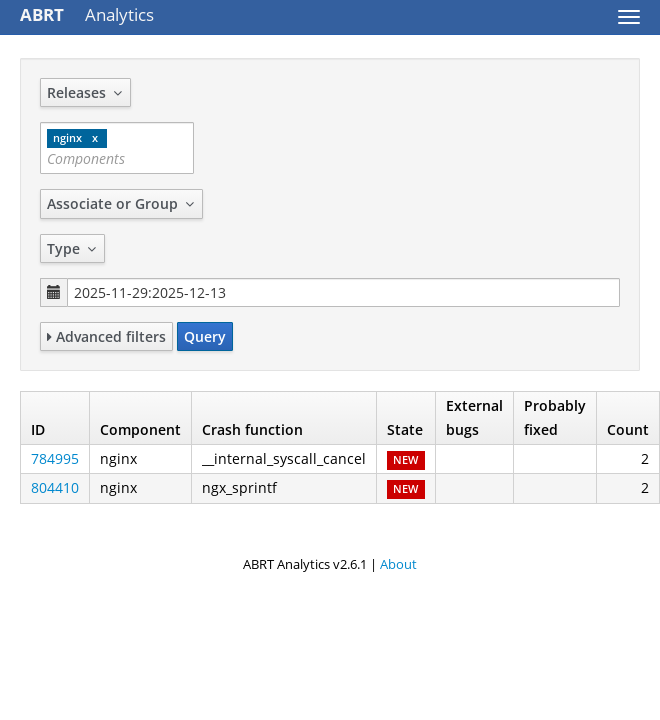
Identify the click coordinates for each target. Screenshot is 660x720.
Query (205, 336)
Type (72, 248)
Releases (85, 92)
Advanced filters (106, 336)
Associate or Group (121, 203)
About (398, 564)
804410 (55, 487)
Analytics (87, 14)
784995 (55, 458)
